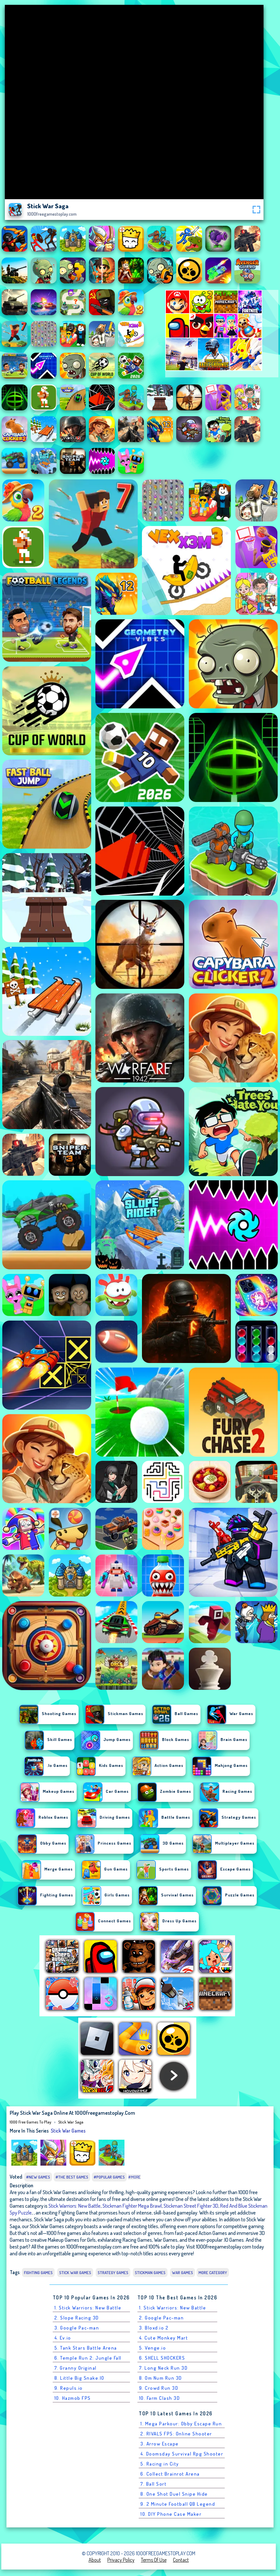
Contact (181, 2560)
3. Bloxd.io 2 (154, 2328)
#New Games (38, 2177)
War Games (182, 2272)
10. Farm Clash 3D (159, 2398)
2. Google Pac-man (161, 2318)
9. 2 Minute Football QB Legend (177, 2504)
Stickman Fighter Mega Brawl (132, 2205)
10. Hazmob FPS (72, 2398)
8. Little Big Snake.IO (79, 2378)
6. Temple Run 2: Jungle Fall (88, 2358)
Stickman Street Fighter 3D (191, 2205)
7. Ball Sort (153, 2484)
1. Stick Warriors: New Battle (88, 2308)
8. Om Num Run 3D (160, 2378)
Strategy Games (113, 2272)
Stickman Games (150, 2272)
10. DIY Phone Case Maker (170, 2514)
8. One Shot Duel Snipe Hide (174, 2494)
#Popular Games (109, 2177)
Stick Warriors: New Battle (74, 2205)
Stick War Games (68, 2130)
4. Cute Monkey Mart (163, 2338)
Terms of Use (154, 2560)
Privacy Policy (121, 2560)
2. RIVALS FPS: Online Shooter (176, 2434)
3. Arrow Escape (159, 2444)
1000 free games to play (30, 2121)
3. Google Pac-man (76, 2328)
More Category (213, 2272)
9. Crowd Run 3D (158, 2388)
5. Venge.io (152, 2348)
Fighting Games (38, 2272)
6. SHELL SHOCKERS (162, 2358)
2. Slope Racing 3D (76, 2318)
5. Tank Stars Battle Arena (85, 2348)
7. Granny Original (75, 2368)
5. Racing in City (159, 2464)
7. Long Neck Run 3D (163, 2368)
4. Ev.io (62, 2338)
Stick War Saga (70, 2121)
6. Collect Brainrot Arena (170, 2474)
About (95, 2560)
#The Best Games (72, 2177)
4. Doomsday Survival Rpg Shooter (181, 2454)
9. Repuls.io (68, 2388)
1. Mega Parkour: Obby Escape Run (181, 2424)
